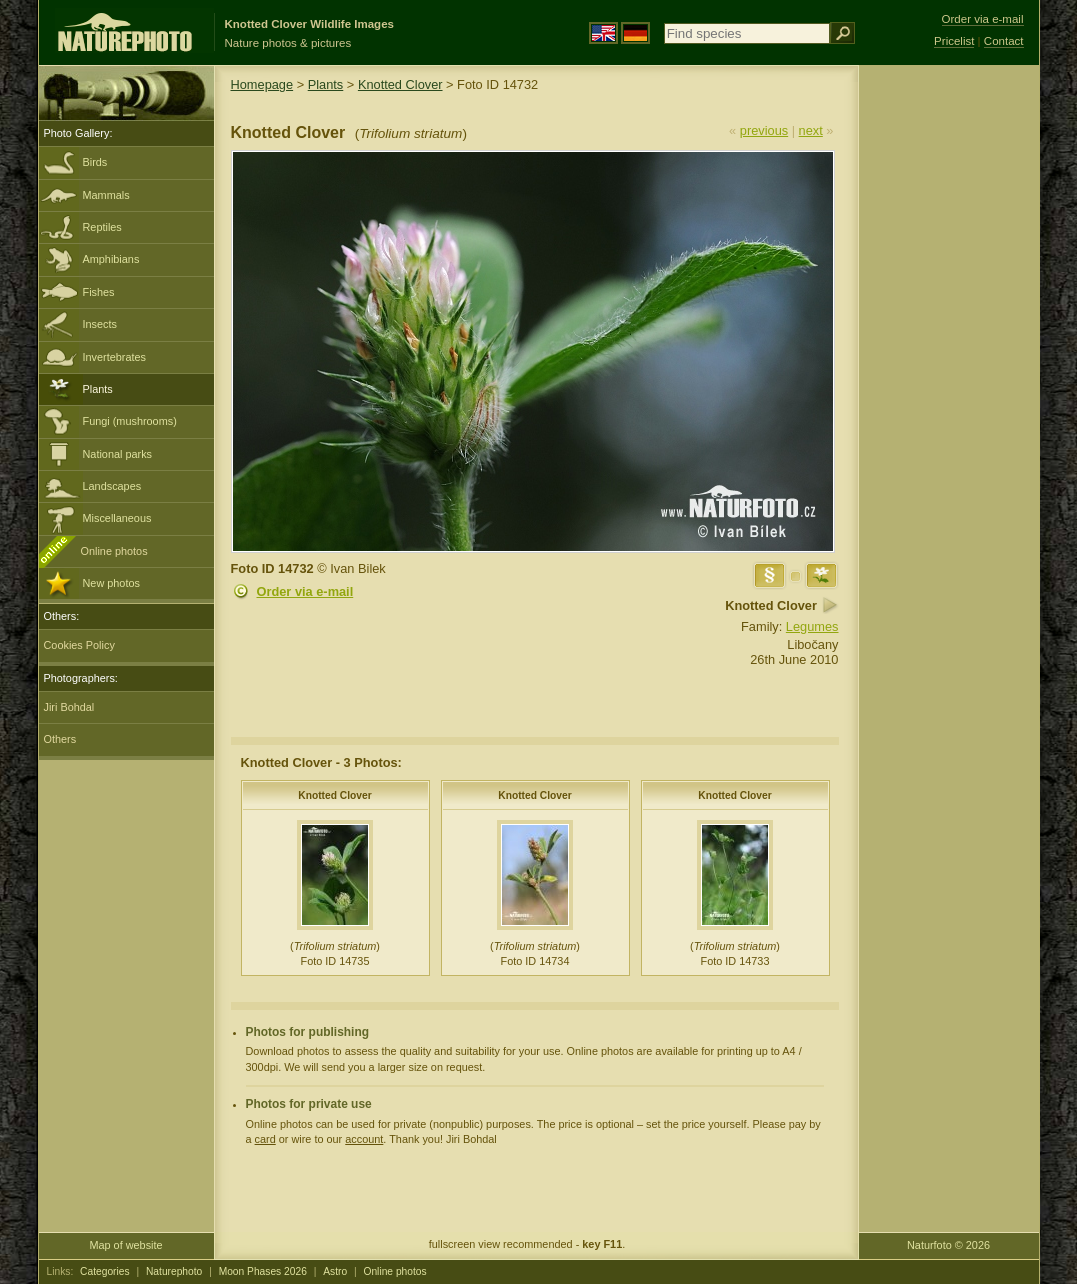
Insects (100, 324)
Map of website (125, 1245)
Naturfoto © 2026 (948, 1245)
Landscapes (112, 486)
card (265, 1139)
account (364, 1139)
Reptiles (102, 227)
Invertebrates (114, 357)
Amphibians (111, 259)
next (811, 130)
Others (60, 739)
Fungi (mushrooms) (130, 421)
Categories (105, 1271)
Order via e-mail (305, 591)
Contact (1004, 41)
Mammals (106, 195)
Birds (95, 162)
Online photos (114, 551)
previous (764, 130)
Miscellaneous (117, 518)
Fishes (99, 292)
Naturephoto (174, 1271)
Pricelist (954, 41)
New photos (111, 583)
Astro (335, 1271)
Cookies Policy (79, 645)
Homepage (262, 84)
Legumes (812, 626)
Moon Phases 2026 (263, 1271)
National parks (118, 454)
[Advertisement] (949, 385)
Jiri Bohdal (69, 707)
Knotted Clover (400, 84)
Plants (98, 389)
